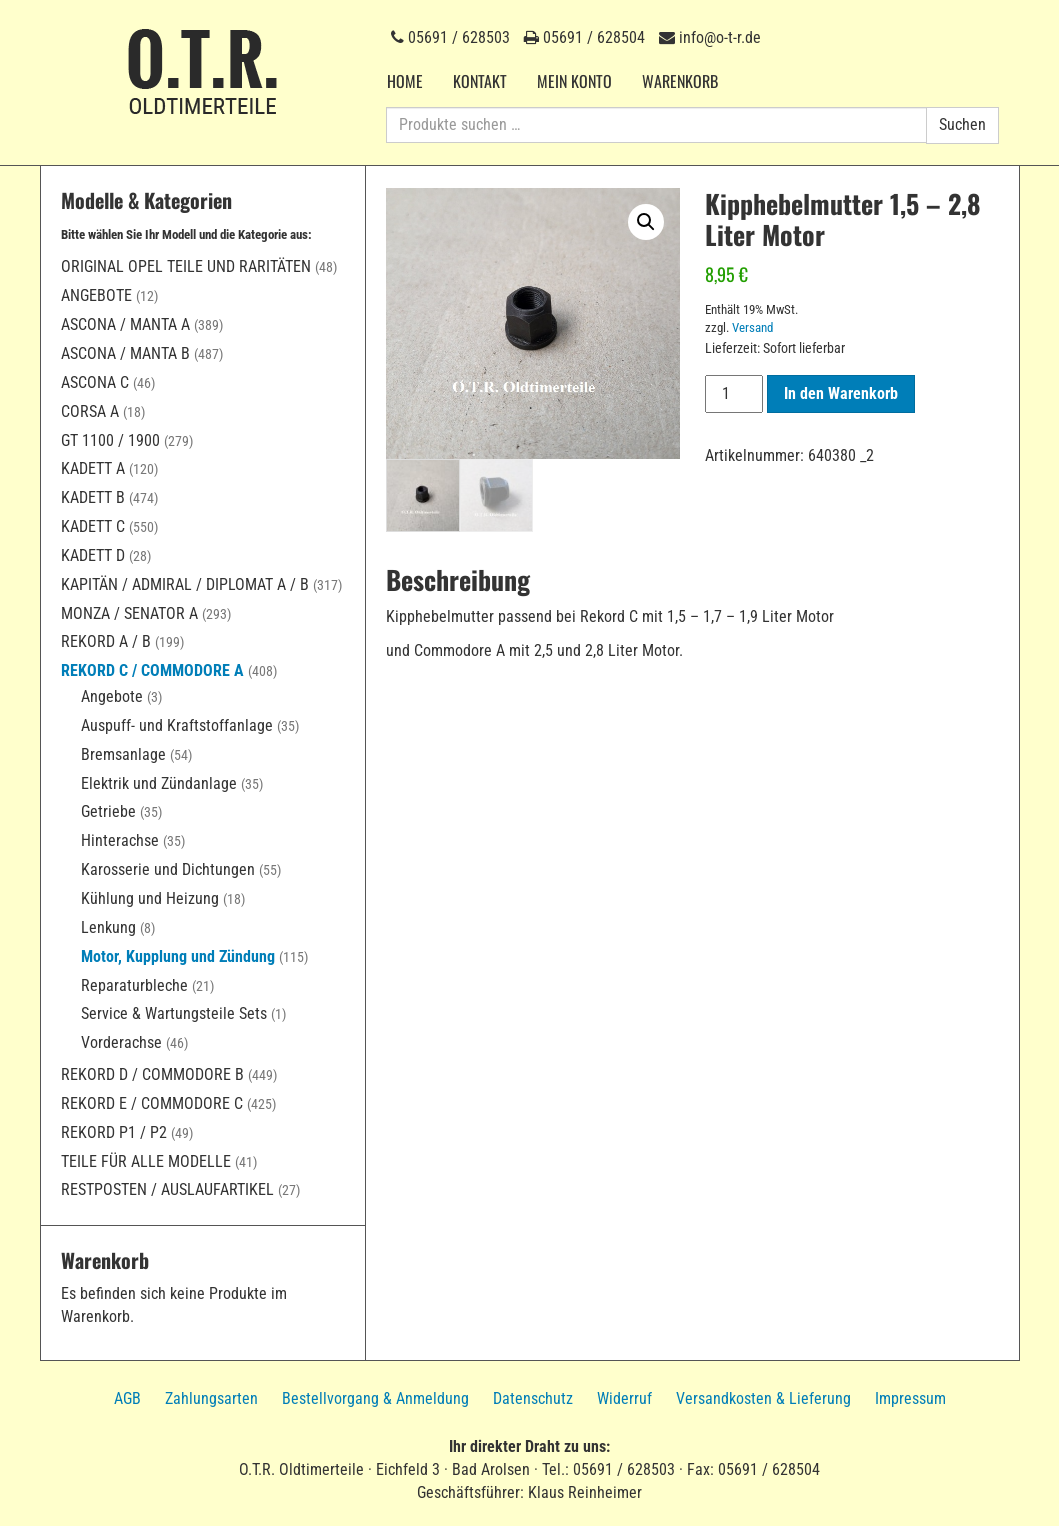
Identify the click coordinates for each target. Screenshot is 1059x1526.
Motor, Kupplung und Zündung (178, 956)
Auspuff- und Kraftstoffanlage (177, 725)
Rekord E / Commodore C (152, 1103)
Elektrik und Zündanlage (159, 783)
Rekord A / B (106, 641)
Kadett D (93, 555)
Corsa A (90, 411)
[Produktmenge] (734, 394)
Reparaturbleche (134, 985)
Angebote (96, 295)
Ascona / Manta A (125, 324)
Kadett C (93, 526)
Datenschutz (533, 1398)
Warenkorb (680, 81)
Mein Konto (574, 81)
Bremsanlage (123, 754)
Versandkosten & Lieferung (763, 1398)
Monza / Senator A (129, 613)
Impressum (910, 1398)
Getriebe (108, 811)
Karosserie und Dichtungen (168, 869)
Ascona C (95, 382)
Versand (752, 327)
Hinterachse (120, 840)
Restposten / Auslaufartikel (167, 1189)
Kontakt (480, 81)
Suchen (962, 124)
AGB (127, 1398)
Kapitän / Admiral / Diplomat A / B (185, 584)
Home (405, 81)
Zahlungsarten (211, 1398)
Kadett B (93, 497)
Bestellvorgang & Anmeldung (375, 1398)
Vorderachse (121, 1042)
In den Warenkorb (841, 393)
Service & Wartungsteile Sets (174, 1013)
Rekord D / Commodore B (152, 1074)
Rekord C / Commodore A (152, 670)
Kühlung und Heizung (150, 898)
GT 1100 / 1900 (110, 440)
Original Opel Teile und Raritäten (186, 266)
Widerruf (624, 1398)
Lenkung (108, 927)
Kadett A (93, 468)
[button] (646, 222)
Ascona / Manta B (125, 353)
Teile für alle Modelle (146, 1161)
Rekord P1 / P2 (114, 1132)
